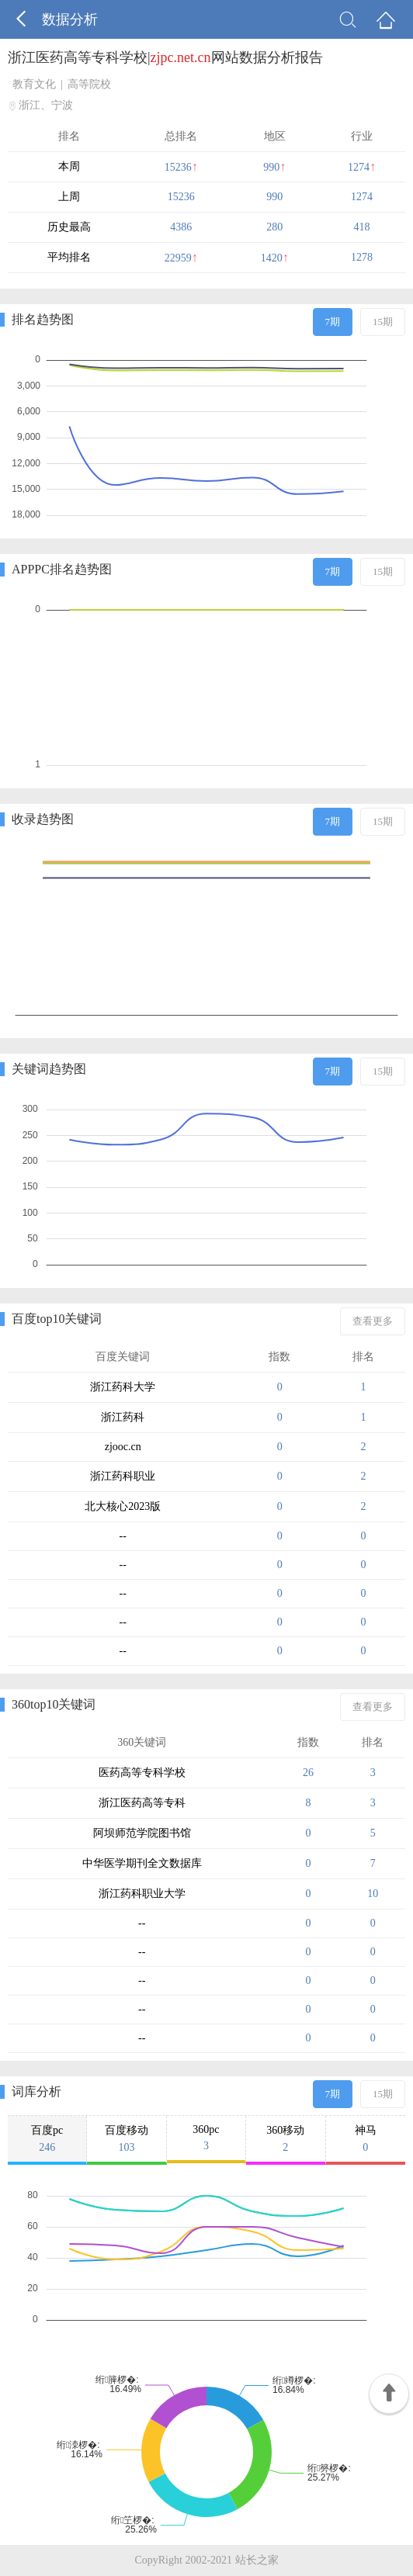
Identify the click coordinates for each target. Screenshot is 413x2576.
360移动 (285, 2139)
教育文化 (34, 84)
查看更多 (372, 1321)
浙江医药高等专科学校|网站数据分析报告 (165, 57)
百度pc (47, 2139)
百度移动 (126, 2139)
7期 (333, 321)
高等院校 (89, 84)
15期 (383, 321)
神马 (365, 2139)
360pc (206, 2138)
